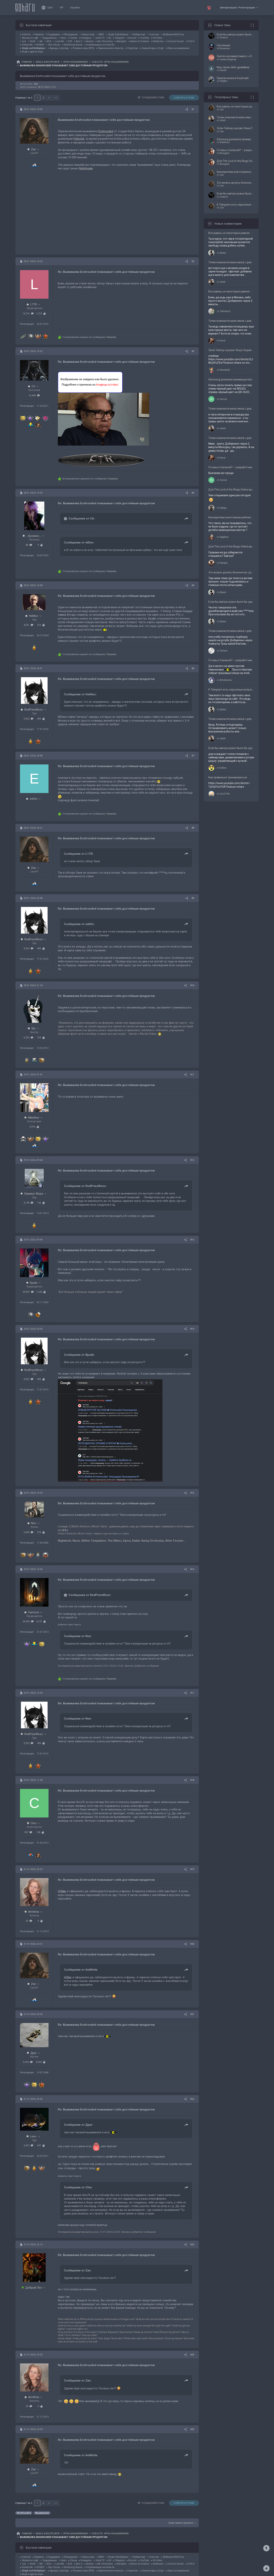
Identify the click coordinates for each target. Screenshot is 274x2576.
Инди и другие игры (32, 51)
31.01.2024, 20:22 (33, 1869)
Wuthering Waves (73, 44)
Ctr (33, 386)
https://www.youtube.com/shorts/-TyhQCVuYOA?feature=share (229, 785)
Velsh (223, 120)
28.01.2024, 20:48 (33, 898)
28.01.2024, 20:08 (33, 755)
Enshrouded (105, 131)
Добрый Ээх (33, 2287)
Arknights (121, 41)
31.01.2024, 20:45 (33, 2099)
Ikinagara (224, 153)
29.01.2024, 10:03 (33, 1493)
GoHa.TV (100, 38)
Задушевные (49, 38)
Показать (111, 337)
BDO (49, 41)
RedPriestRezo (33, 709)
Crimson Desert (175, 41)
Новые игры (88, 34)
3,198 (28, 1202)
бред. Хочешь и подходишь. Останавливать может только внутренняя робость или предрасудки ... (227, 728)
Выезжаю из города (220, 473)
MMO (101, 34)
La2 (24, 41)
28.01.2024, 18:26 (33, 261)
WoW (32, 41)
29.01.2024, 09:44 (33, 1160)
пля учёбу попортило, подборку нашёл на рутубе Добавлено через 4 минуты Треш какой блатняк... (230, 640)
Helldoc (33, 616)
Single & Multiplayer (118, 34)
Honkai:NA (27, 44)
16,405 (34, 395)
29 (29, 1921)
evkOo (33, 798)
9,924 (28, 2062)
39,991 (28, 1292)
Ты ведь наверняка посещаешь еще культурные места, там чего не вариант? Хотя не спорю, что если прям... (231, 330)
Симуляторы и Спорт (153, 48)
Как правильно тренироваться (227, 777)
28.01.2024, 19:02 (33, 351)
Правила (39, 34)
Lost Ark (59, 41)
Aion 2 (79, 41)
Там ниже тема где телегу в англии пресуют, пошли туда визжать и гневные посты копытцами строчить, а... (230, 582)
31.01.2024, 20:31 (33, 1944)
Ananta (90, 41)
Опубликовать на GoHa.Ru (100, 44)
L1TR (33, 304)
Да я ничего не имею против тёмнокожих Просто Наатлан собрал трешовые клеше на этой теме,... (230, 669)
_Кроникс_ (33, 536)
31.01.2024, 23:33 (33, 2354)
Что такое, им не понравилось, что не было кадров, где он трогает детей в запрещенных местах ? (230, 526)
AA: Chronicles (105, 41)
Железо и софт (30, 38)
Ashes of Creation (139, 41)
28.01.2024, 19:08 (33, 585)
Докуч (223, 252)
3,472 (28, 2145)
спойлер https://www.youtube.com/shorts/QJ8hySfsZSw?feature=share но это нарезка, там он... (230, 359)
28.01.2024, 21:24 (33, 985)
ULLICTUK (225, 793)
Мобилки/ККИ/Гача (173, 34)
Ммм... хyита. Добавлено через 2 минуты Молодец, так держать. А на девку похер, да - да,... (231, 447)
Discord (132, 38)
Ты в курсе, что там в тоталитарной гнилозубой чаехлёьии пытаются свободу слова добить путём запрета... (230, 242)
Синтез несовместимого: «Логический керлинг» (235, 56)
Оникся (224, 37)
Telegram (120, 38)
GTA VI (190, 41)
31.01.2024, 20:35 (33, 2014)
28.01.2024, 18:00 (33, 109)
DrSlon (223, 768)
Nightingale (86, 168)
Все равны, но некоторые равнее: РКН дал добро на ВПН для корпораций (235, 106)
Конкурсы (86, 38)
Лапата (223, 650)
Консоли (154, 34)
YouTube (144, 38)
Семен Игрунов (228, 59)
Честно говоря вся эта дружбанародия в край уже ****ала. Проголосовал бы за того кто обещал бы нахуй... (231, 611)
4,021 (28, 625)
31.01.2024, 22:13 (33, 2244)
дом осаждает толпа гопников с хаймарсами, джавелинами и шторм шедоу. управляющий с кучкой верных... (231, 757)
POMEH (223, 81)
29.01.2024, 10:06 (33, 1569)
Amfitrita (33, 1911)
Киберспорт (139, 34)
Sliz (33, 1028)
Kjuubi (33, 1282)
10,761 (28, 313)
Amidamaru (226, 680)
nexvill (223, 70)
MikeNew (33, 1117)
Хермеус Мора (33, 1193)
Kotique (224, 563)
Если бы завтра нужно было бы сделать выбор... (235, 34)
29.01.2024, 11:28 (33, 1780)
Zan (222, 109)
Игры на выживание (178, 48)
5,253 (28, 1037)
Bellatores (158, 41)
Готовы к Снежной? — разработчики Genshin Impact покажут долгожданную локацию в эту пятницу (235, 150)
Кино (63, 38)
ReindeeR (225, 370)
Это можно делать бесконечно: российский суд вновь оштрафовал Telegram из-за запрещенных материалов (235, 182)
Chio (33, 1823)
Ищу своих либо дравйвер (233, 67)
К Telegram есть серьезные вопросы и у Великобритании (235, 204)
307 (28, 1832)
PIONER (40, 44)
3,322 (28, 718)
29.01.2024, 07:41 (33, 1074)
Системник (223, 45)
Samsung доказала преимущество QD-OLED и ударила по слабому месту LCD (235, 139)
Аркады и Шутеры (59, 48)
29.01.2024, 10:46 (33, 1693)
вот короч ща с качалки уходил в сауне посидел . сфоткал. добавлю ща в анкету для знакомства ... (230, 271)
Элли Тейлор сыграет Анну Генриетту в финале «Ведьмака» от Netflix (235, 128)
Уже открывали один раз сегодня (229, 498)
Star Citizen (54, 44)
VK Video (157, 38)
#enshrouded (24, 2513)
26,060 (28, 1621)
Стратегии (132, 48)
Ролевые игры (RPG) (83, 48)
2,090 (28, 1532)
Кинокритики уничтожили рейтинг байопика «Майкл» (235, 171)
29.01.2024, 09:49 (33, 1239)
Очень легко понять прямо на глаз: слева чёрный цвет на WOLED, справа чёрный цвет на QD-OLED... (230, 389)
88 (29, 545)
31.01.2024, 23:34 (33, 2429)
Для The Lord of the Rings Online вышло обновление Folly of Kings (235, 160)
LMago (223, 508)
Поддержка (53, 34)
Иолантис (225, 48)
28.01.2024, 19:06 (33, 492)
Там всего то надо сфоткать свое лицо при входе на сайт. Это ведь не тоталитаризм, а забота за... (229, 699)
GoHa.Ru (26, 34)
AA (40, 41)
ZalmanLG (225, 311)
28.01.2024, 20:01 (33, 668)
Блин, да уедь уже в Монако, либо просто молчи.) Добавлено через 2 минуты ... (230, 301)
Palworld (78, 138)
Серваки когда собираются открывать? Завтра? (225, 554)
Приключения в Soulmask (233, 78)
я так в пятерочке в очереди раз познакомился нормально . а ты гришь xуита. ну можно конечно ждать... (228, 418)
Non (33, 1523)
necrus (223, 399)
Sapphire (224, 537)
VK (109, 38)
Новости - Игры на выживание (110, 62)
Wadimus (225, 142)
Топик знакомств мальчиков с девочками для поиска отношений (235, 117)
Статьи (73, 38)
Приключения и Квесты (110, 48)
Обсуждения (71, 34)
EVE (70, 41)
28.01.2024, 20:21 (33, 828)
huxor (222, 340)
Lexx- (33, 2136)
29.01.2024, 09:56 (33, 1329)
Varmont (33, 1612)
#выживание (42, 2513)
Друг (33, 2053)
